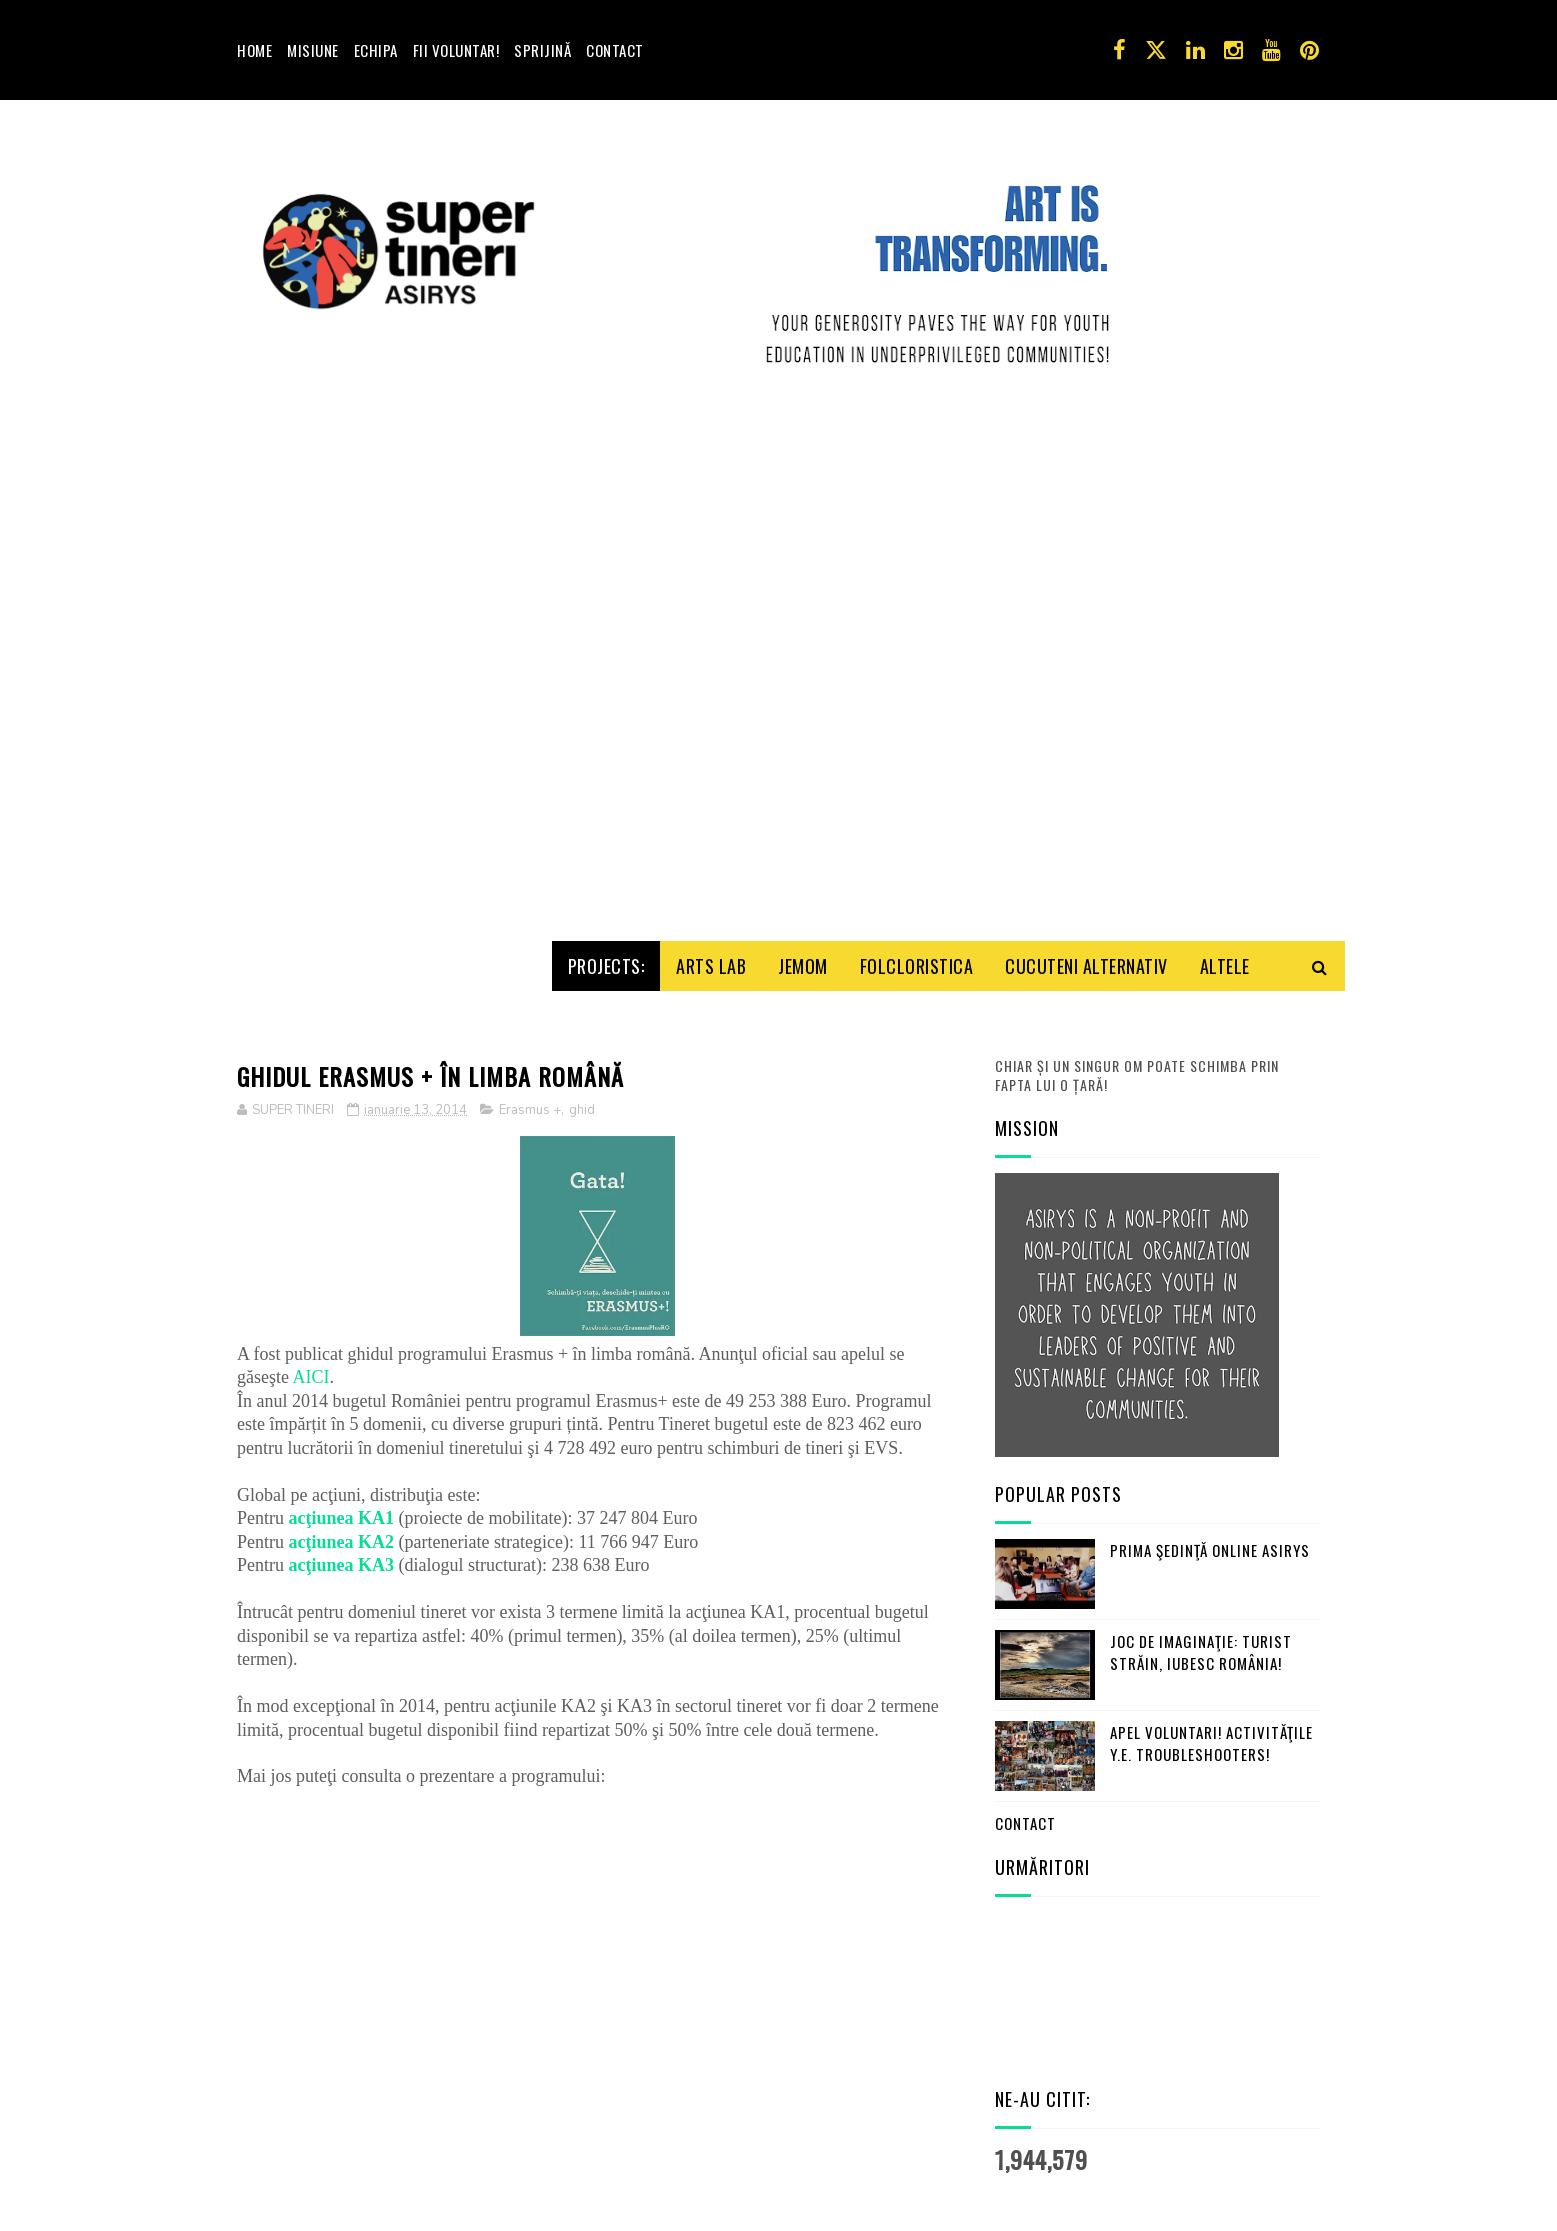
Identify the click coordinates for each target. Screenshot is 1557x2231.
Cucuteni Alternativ (1086, 939)
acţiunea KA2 (342, 1515)
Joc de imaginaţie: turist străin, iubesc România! (1201, 1625)
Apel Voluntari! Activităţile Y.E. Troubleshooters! (1211, 1716)
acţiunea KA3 (342, 1539)
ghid (582, 1084)
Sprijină (542, 50)
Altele (1225, 939)
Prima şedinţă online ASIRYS (1210, 1523)
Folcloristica (917, 939)
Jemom (803, 939)
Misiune (313, 50)
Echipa (376, 50)
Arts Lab (711, 939)
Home (254, 50)
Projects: (606, 939)
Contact (615, 50)
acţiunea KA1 (342, 1492)
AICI (311, 1351)
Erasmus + (530, 1084)
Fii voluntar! (456, 50)
